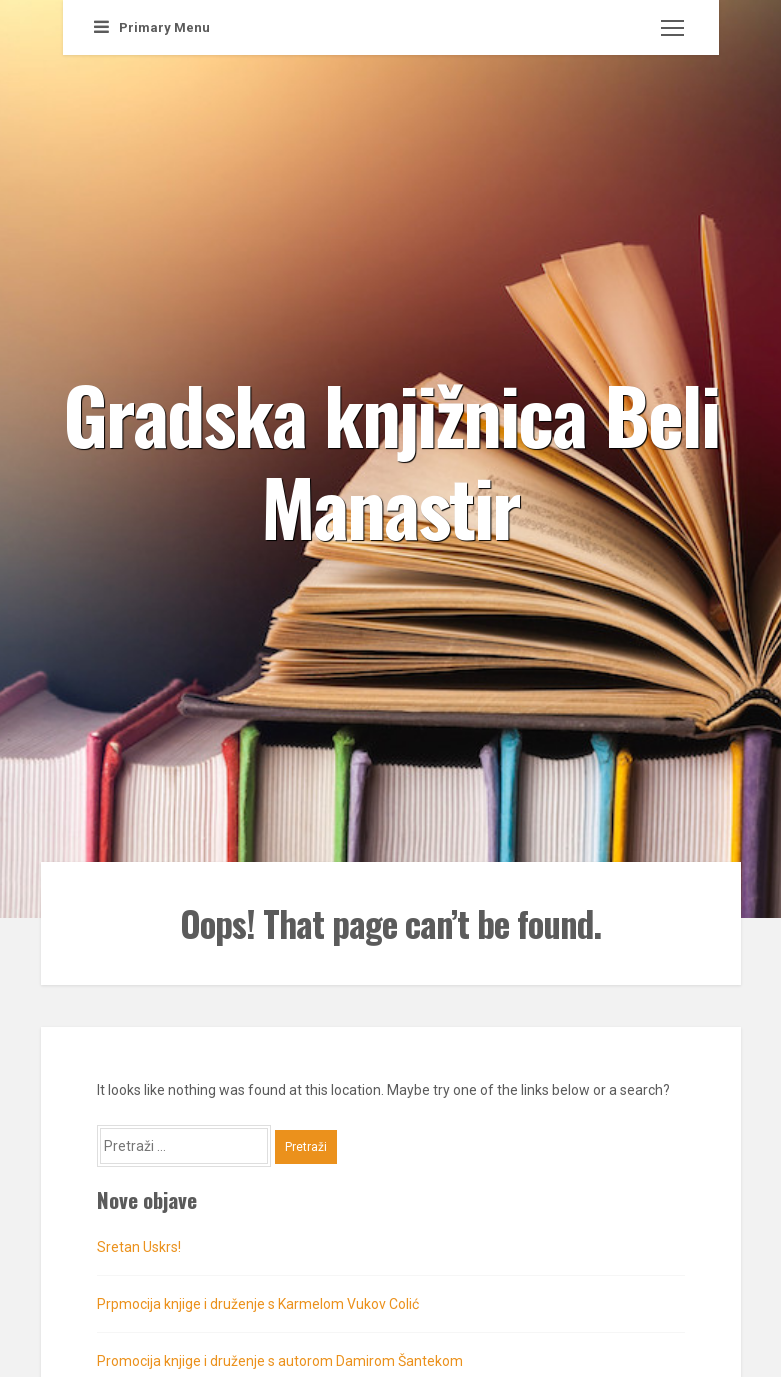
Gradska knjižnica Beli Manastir (391, 459)
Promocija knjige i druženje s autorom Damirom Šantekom (280, 1361)
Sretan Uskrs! (139, 1247)
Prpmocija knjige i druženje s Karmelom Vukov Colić (258, 1304)
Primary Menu (152, 27)
